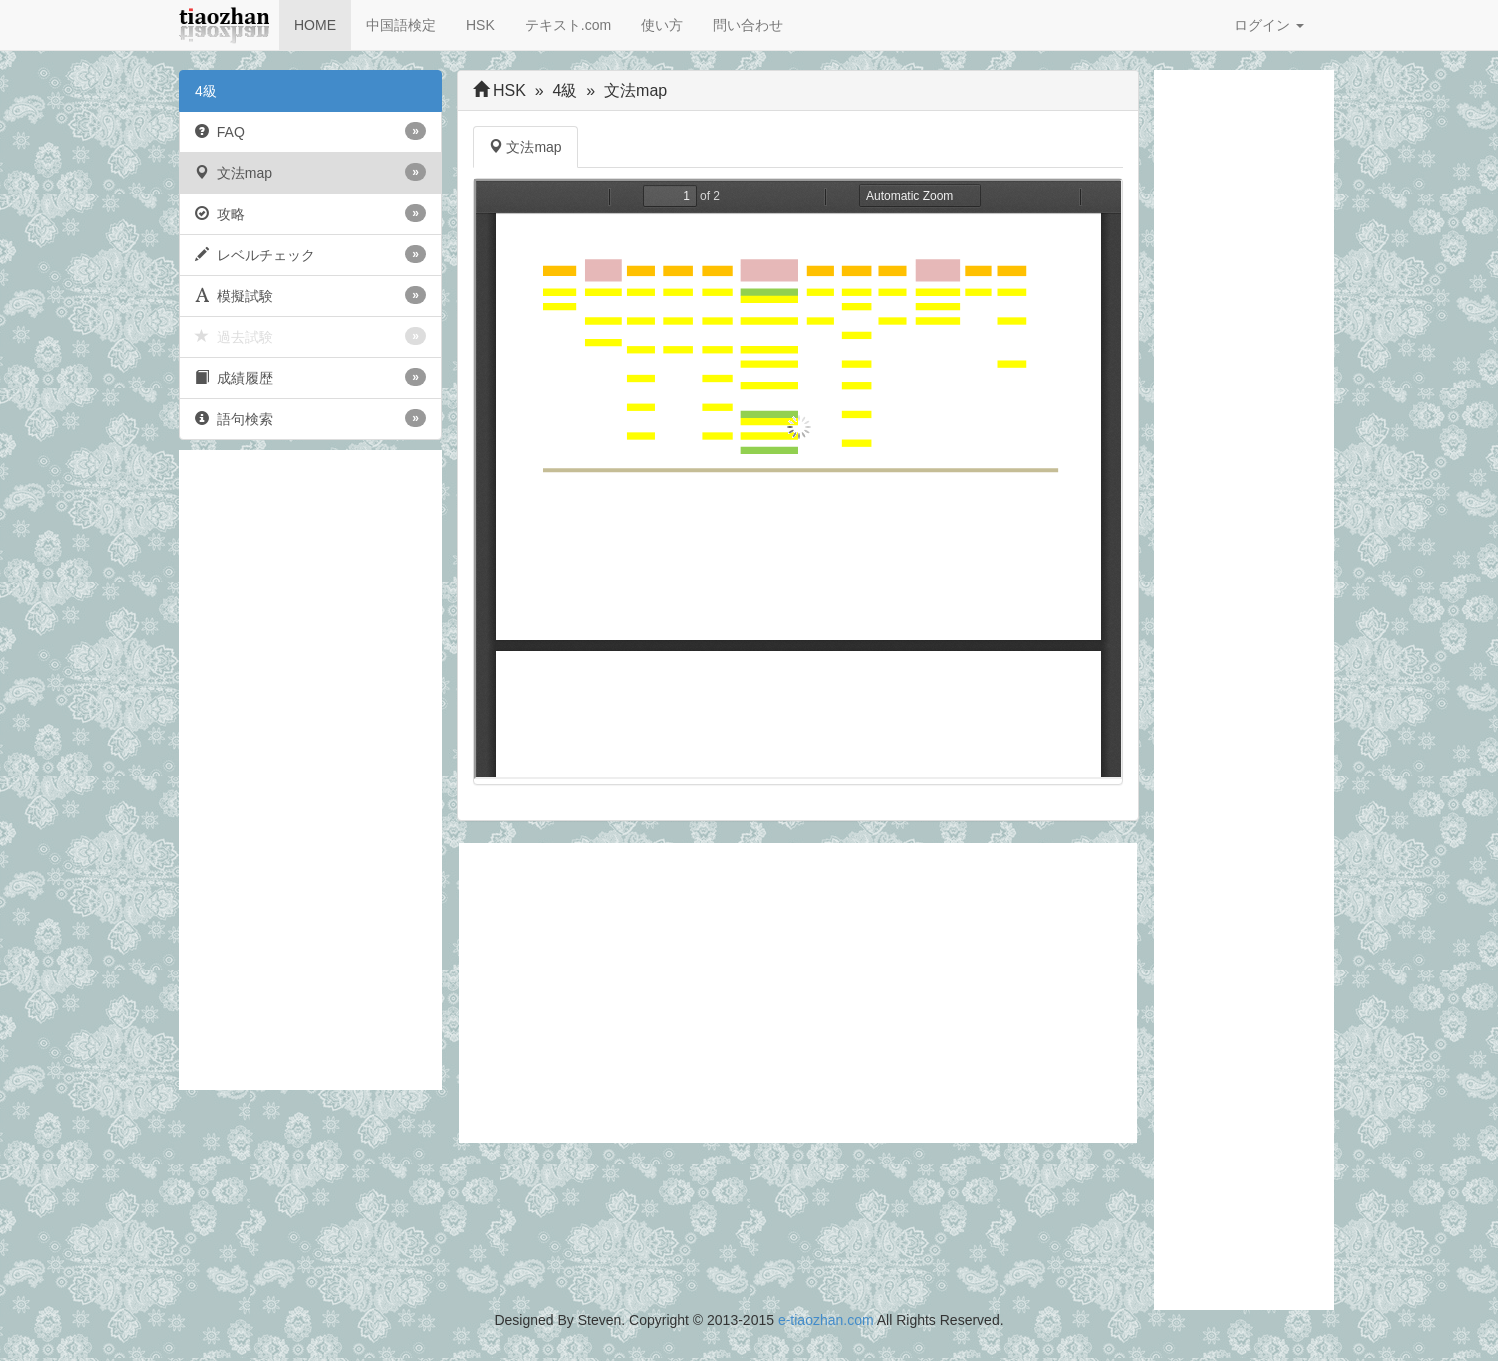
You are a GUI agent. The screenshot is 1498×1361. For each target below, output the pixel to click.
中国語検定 (401, 25)
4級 (206, 91)
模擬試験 (310, 295)
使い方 (662, 25)
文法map (310, 172)
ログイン (1269, 25)
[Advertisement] (310, 770)
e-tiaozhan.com (826, 1320)
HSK (480, 25)
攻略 (310, 213)
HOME (315, 25)
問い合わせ (748, 25)
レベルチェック (310, 254)
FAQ (310, 131)
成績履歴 (310, 377)
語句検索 (310, 418)
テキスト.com (568, 25)
